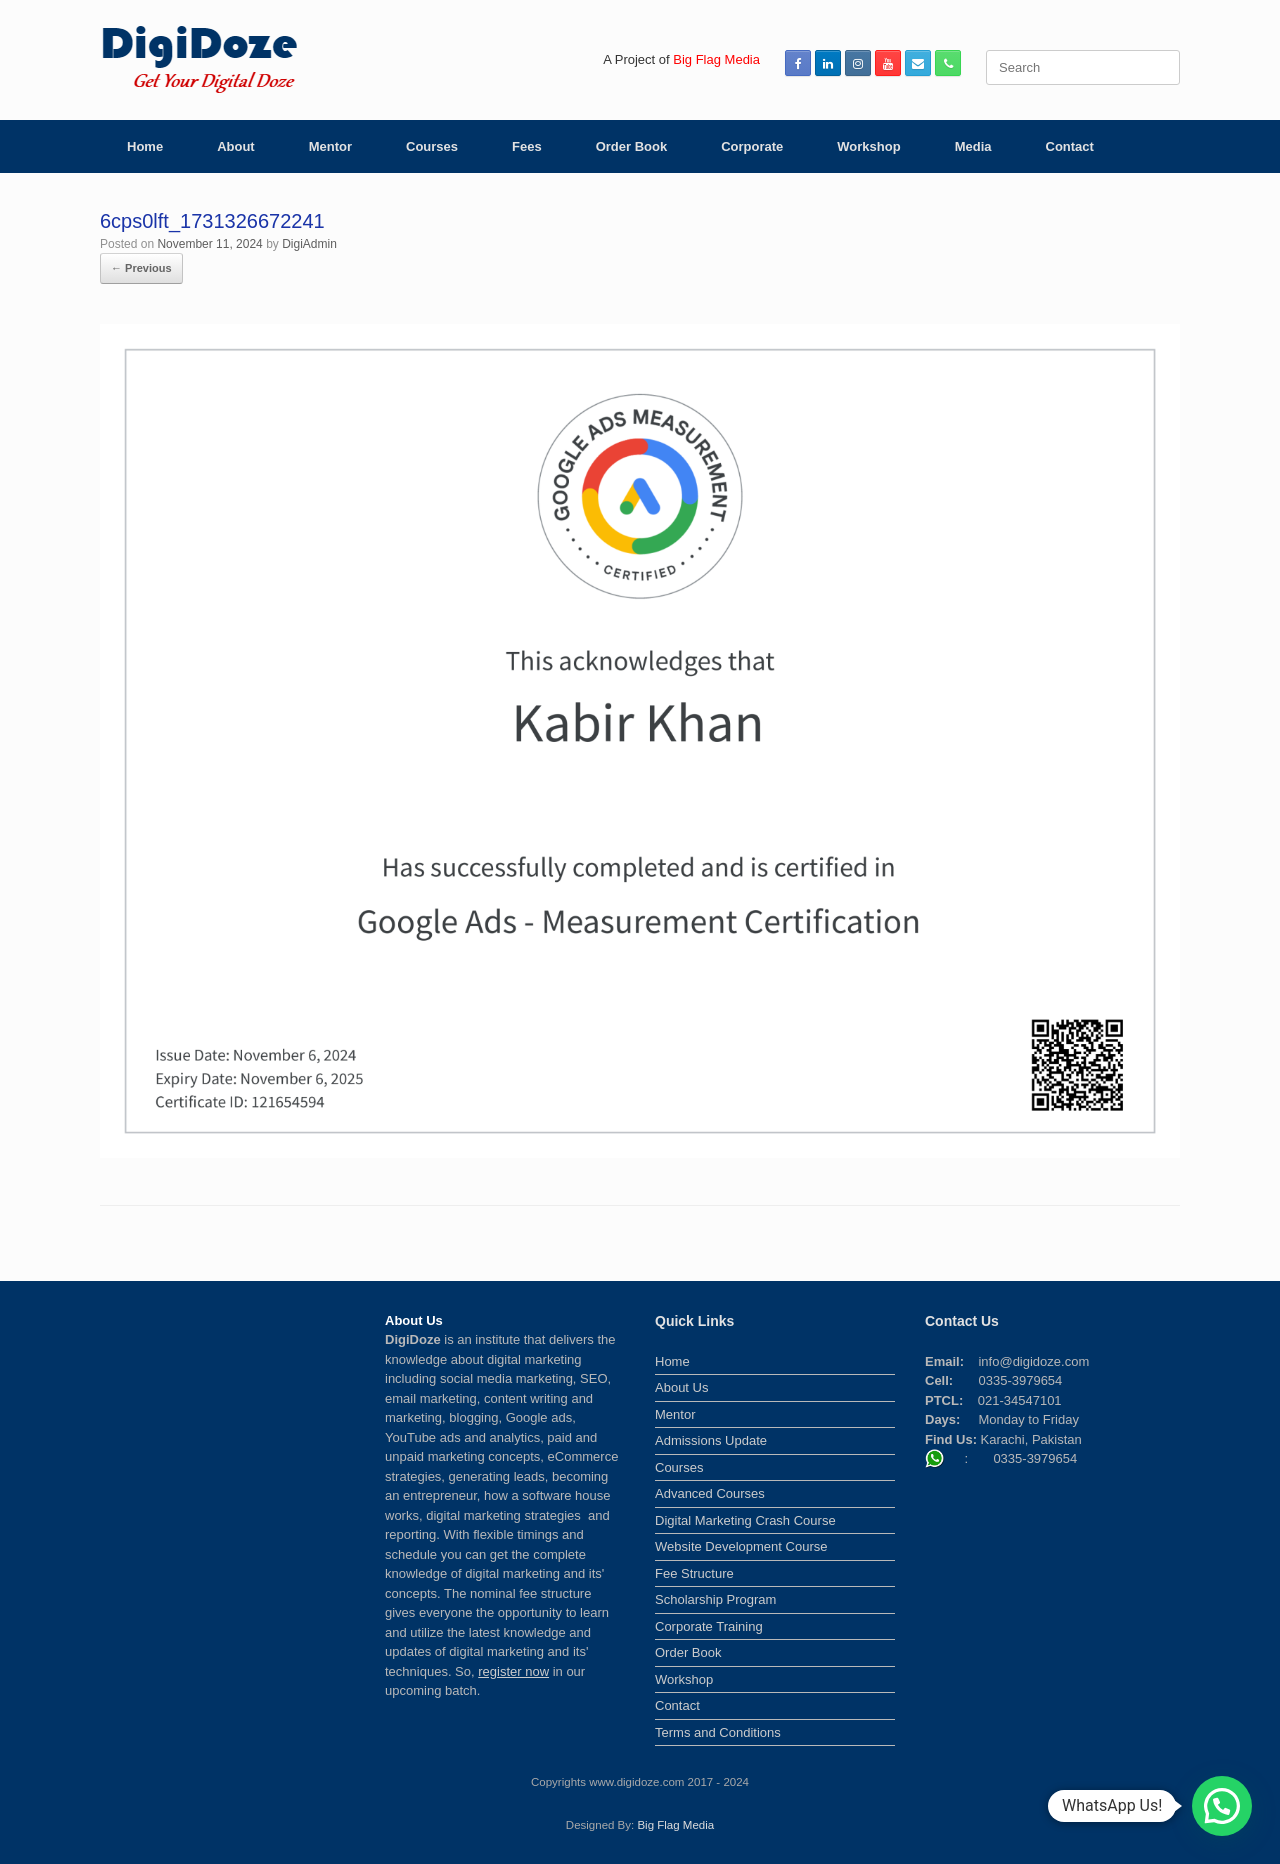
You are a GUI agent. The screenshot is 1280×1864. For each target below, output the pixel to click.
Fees (527, 146)
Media (973, 146)
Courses (432, 146)
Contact (1070, 146)
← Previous (141, 268)
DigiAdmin (309, 244)
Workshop (868, 146)
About (236, 146)
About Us (681, 1387)
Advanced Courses (710, 1493)
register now (513, 1671)
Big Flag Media (675, 1825)
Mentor (330, 146)
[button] (1222, 1806)
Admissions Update (711, 1440)
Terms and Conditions (718, 1732)
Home (145, 146)
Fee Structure (694, 1573)
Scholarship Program (715, 1599)
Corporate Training (709, 1626)
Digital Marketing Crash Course (745, 1520)
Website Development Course (741, 1546)
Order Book (632, 146)
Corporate (752, 146)
